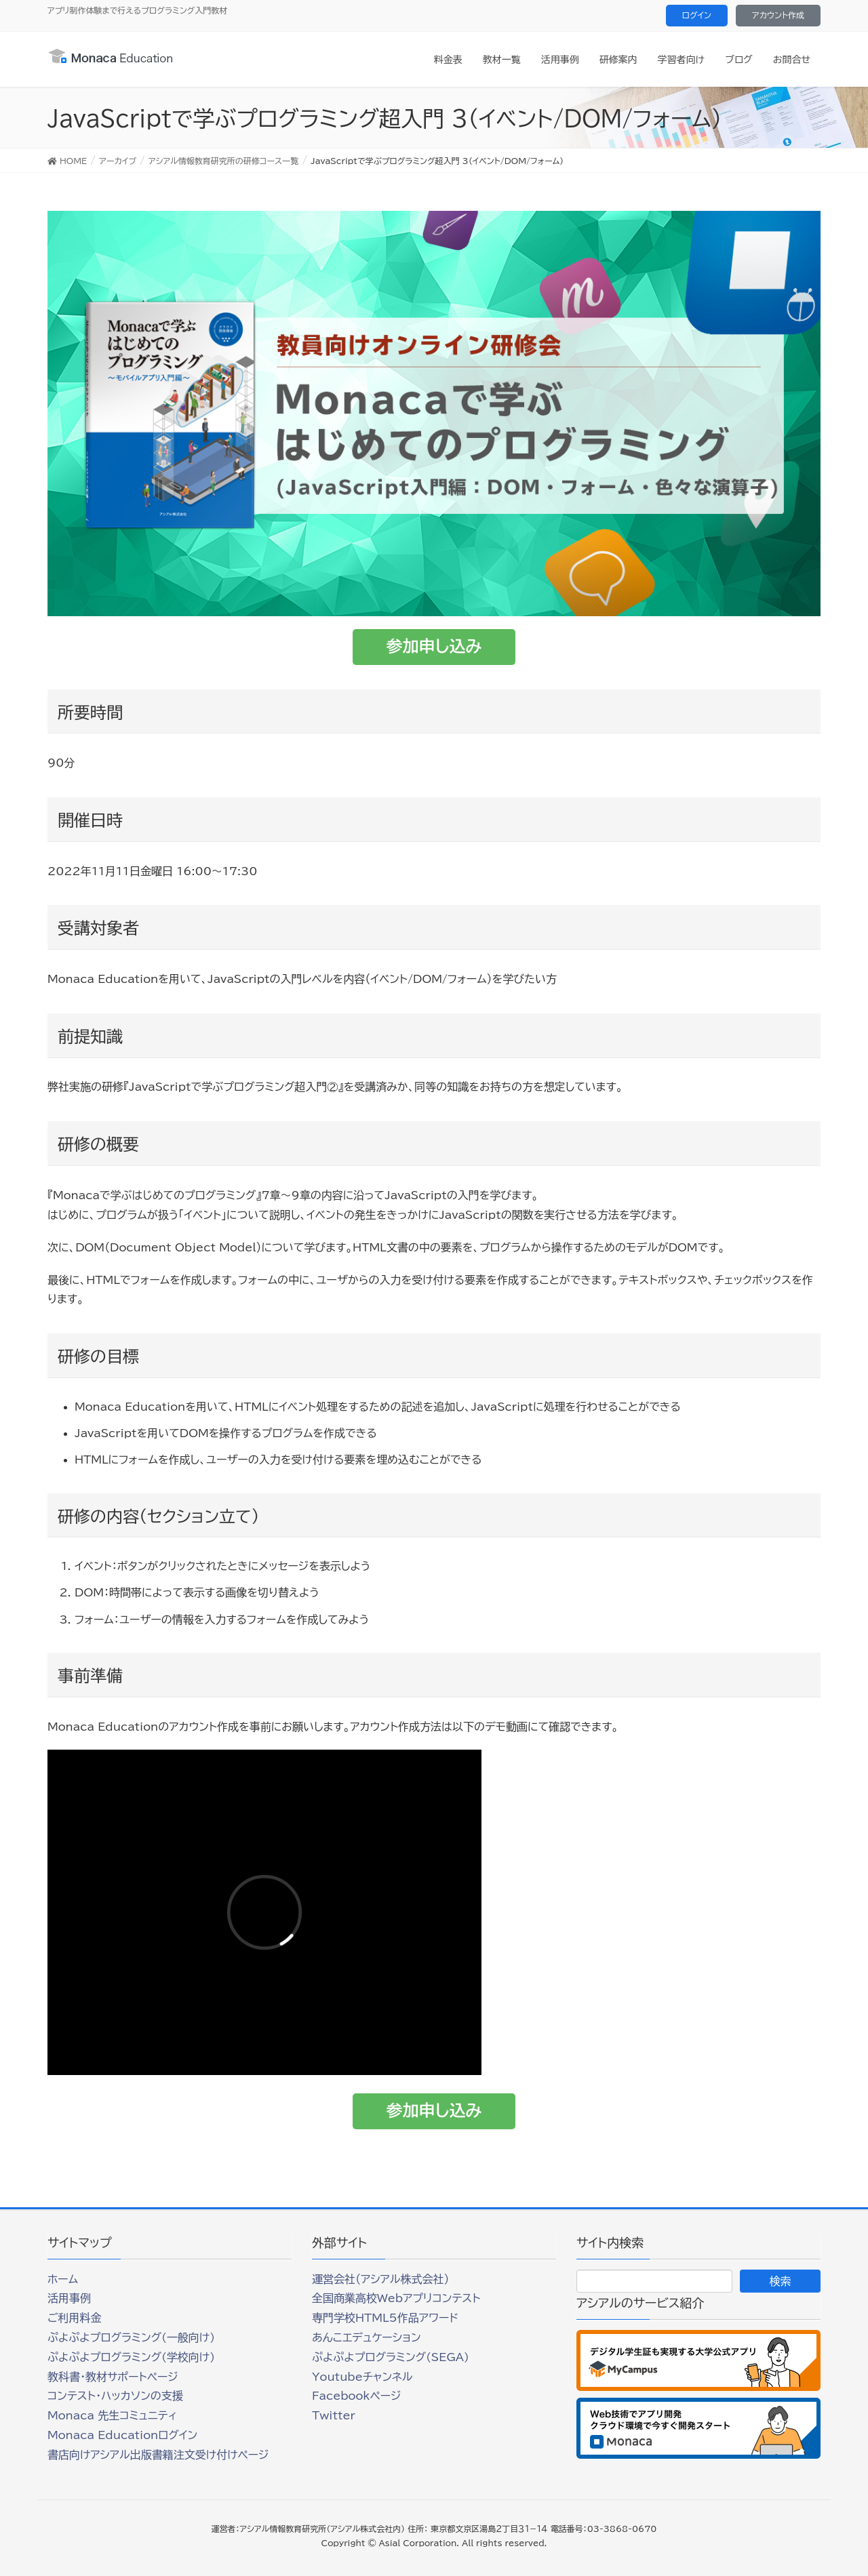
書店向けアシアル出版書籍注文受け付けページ (158, 2454)
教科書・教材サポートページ (112, 2376)
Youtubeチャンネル (362, 2376)
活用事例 (69, 2298)
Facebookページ (356, 2395)
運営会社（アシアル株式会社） (380, 2279)
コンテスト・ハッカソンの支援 (115, 2395)
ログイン (696, 15)
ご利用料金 (74, 2317)
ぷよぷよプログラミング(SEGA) (390, 2357)
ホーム (62, 2279)
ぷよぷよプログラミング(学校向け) (131, 2357)
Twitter (333, 2415)
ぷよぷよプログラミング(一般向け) (131, 2337)
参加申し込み (434, 646)
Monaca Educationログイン (122, 2435)
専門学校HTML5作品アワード (385, 2317)
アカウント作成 (778, 15)
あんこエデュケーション (366, 2337)
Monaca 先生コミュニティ (112, 2415)
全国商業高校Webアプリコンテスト (396, 2298)
